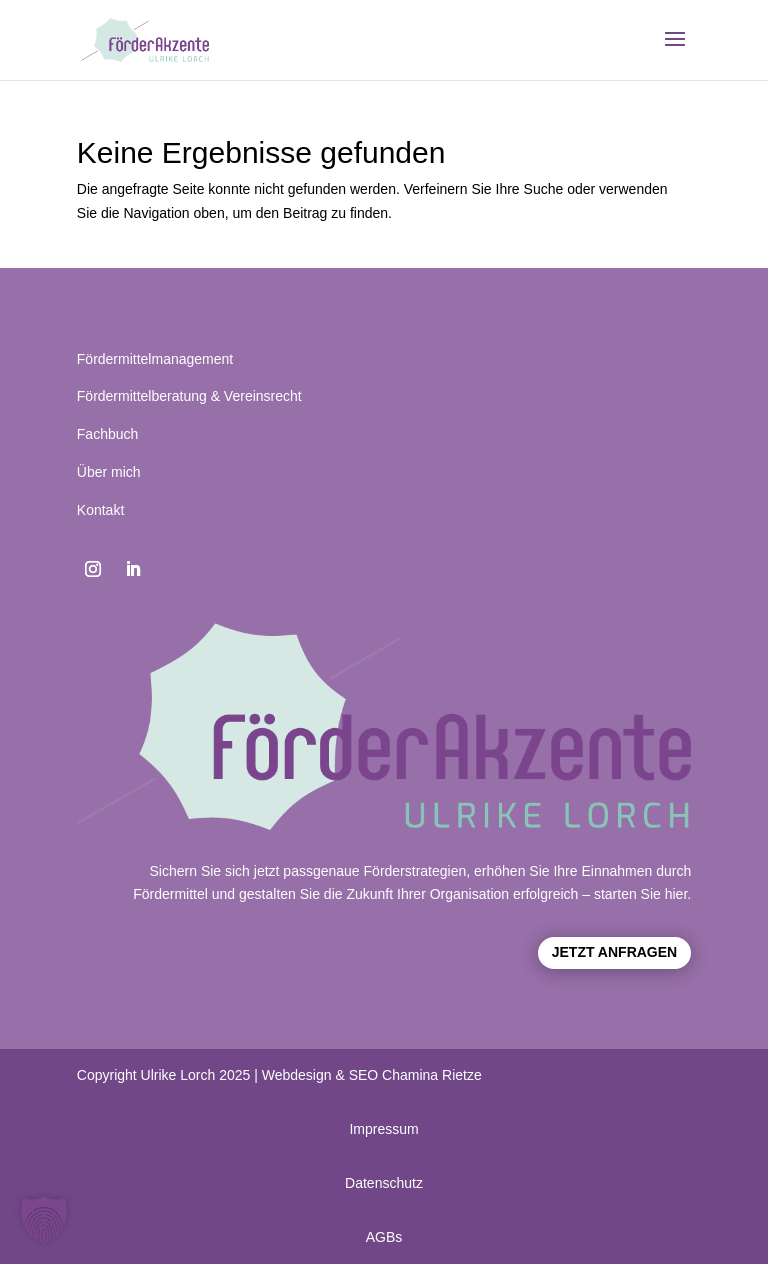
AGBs (384, 1237)
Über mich (109, 472)
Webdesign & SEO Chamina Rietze (372, 1075)
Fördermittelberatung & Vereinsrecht (189, 396)
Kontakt (100, 510)
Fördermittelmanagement (155, 359)
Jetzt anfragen (614, 952)
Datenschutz (384, 1183)
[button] (44, 1220)
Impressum (383, 1129)
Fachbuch (107, 434)
